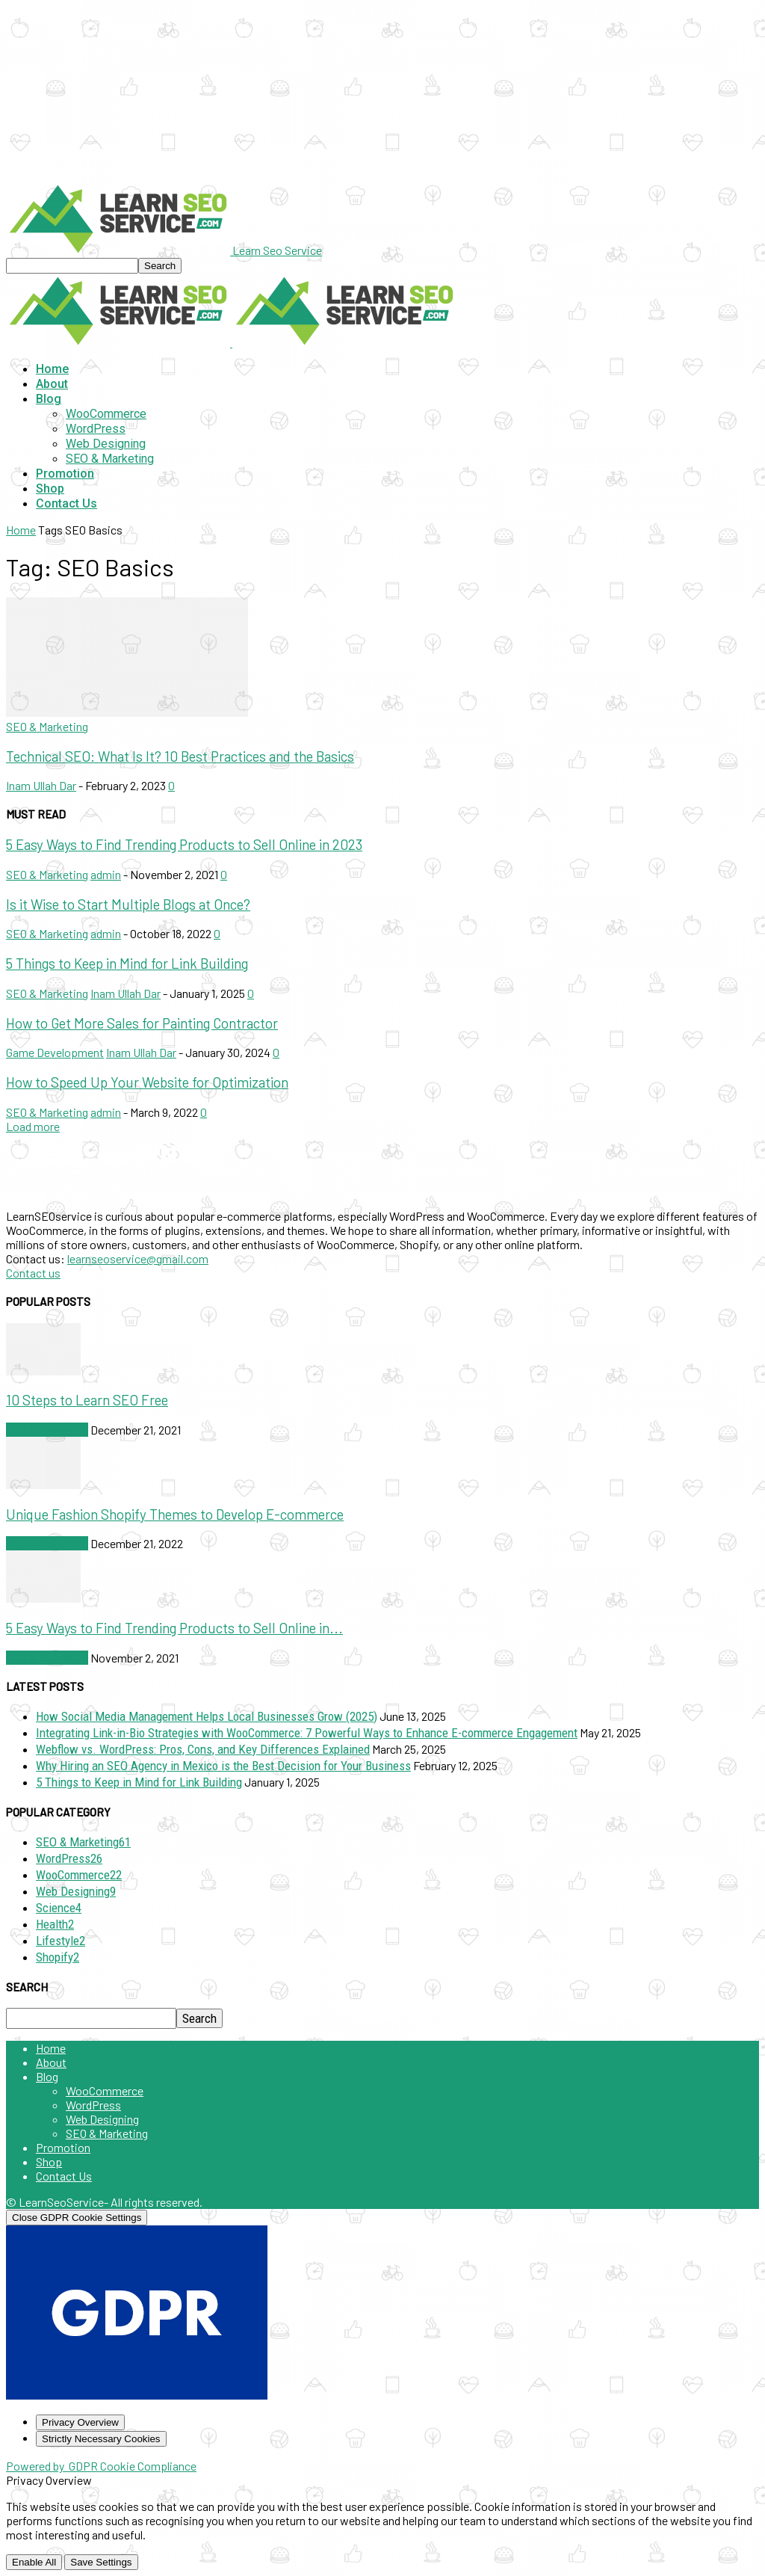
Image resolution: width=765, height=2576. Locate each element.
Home (52, 369)
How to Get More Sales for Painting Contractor (142, 1023)
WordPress (96, 429)
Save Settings (100, 2562)
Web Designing (106, 444)
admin (105, 874)
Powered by (101, 2466)
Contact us (33, 1273)
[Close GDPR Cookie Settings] (76, 2217)
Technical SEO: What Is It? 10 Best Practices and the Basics (180, 756)
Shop (50, 488)
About (52, 384)
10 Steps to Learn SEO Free (87, 1399)
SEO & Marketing (110, 459)
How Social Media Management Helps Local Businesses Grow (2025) (206, 1716)
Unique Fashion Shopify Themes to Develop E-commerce (175, 1514)
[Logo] (119, 342)
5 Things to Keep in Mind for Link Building (127, 963)
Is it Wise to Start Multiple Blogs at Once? (128, 904)
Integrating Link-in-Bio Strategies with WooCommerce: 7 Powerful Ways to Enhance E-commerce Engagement (306, 1732)
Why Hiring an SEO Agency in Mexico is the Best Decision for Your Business (223, 1765)
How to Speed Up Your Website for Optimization (147, 1082)
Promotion (65, 473)
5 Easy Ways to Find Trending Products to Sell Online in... (174, 1627)
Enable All (34, 2562)
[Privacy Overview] (80, 2422)
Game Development (55, 1052)
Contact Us (66, 503)
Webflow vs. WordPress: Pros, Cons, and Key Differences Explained (203, 1749)
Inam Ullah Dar (41, 785)
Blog (48, 399)
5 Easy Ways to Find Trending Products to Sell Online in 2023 (184, 844)
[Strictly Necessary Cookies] (101, 2439)
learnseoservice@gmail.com (137, 1258)
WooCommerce (106, 414)
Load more (33, 1126)
